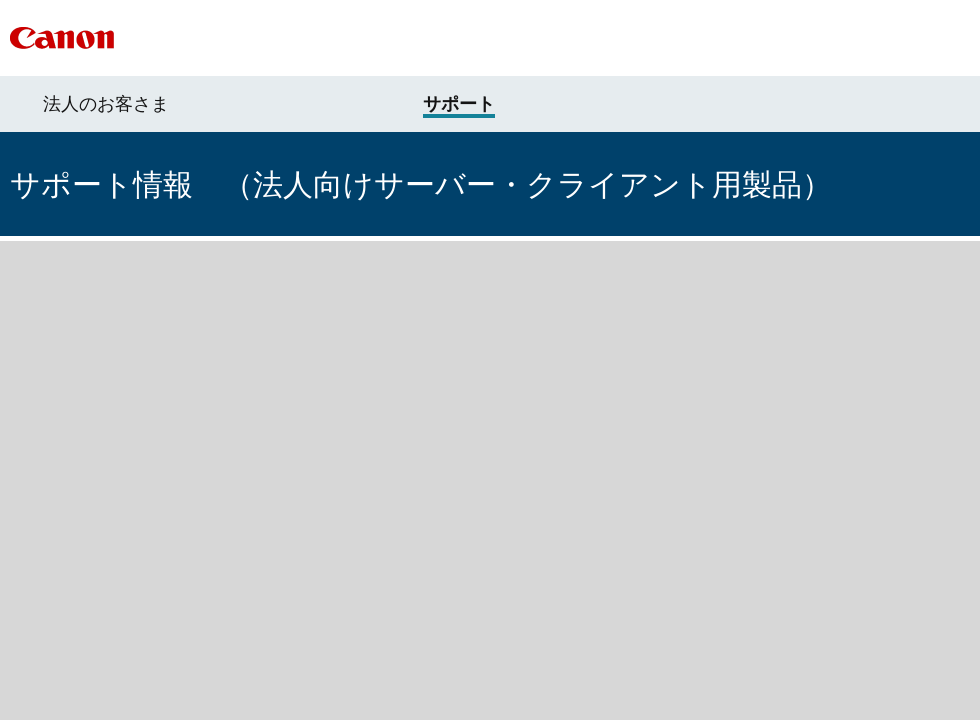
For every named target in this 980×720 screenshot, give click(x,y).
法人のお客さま (106, 104)
